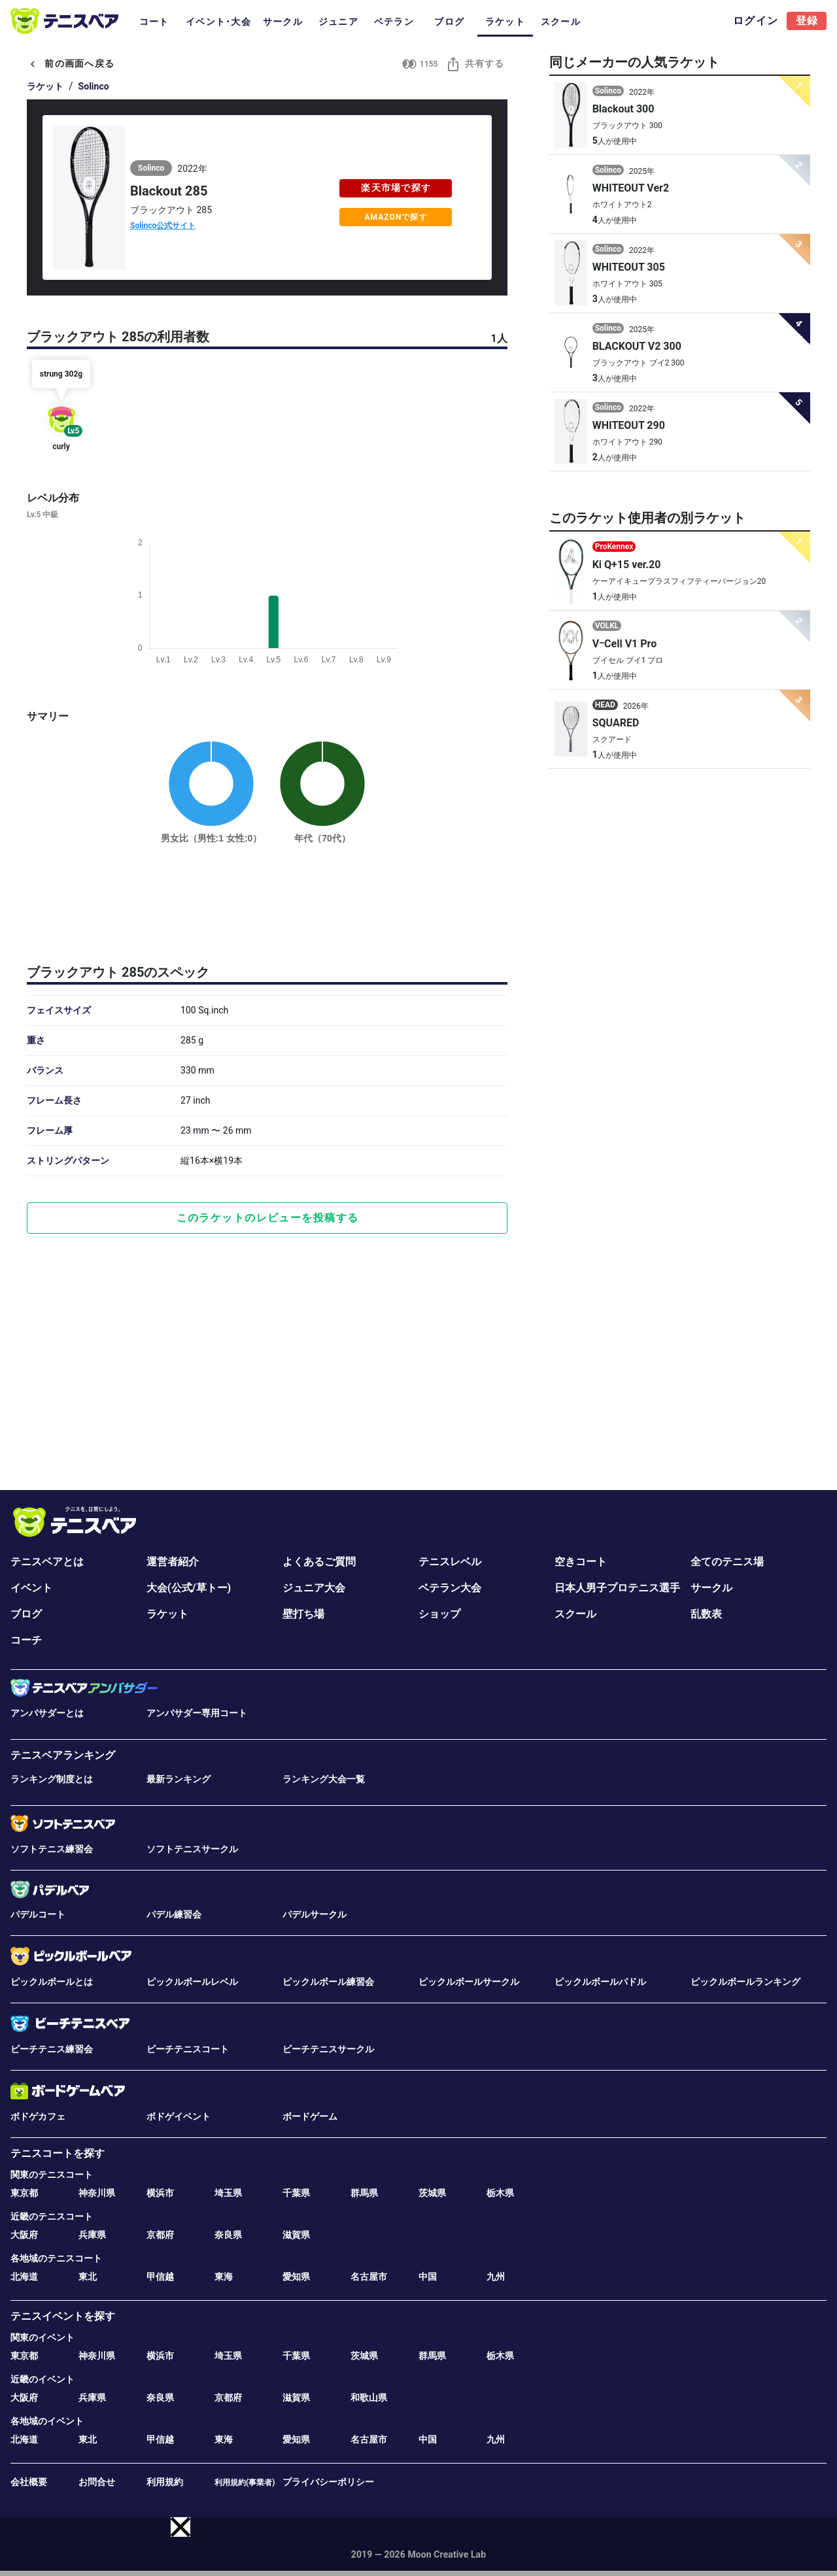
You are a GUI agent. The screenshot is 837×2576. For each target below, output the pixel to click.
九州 (496, 2276)
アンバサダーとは (47, 1713)
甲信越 (160, 2276)
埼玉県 (228, 2193)
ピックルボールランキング (745, 1981)
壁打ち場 (303, 1614)
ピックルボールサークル (468, 1981)
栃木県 (500, 2193)
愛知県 (296, 2276)
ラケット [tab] (505, 21)
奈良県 (228, 2234)
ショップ (439, 1614)
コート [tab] (154, 21)
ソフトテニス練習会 (51, 1849)
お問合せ (96, 2482)
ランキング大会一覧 (323, 1779)
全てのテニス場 (727, 1561)
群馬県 (364, 2193)
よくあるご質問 (319, 1561)
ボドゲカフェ (37, 2116)
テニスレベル (449, 1561)
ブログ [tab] (449, 21)
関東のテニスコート (51, 2174)
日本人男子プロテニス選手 (617, 1588)
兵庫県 (92, 2234)
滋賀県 (296, 2234)
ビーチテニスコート (187, 2049)
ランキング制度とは (51, 1779)
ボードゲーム (309, 2116)
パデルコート (37, 1914)
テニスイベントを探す (62, 2316)
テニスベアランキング (62, 1755)
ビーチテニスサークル (328, 2049)
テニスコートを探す (57, 2153)
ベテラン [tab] (394, 21)
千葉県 (296, 2193)
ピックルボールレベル (192, 1981)
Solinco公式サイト (163, 225)
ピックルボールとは (51, 1981)
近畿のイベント (42, 2379)
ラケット (45, 86)
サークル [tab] (283, 21)
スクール (575, 1614)
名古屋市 (368, 2276)
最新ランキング (178, 1779)
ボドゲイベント (178, 2116)
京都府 (160, 2234)
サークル (711, 1588)
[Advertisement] (267, 901)
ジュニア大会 (313, 1588)
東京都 (24, 2193)
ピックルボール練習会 (328, 1981)
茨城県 (432, 2193)
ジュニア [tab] (338, 21)
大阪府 (24, 2234)
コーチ (26, 1640)
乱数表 (706, 1614)
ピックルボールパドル (600, 1981)
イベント (31, 1588)
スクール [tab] (561, 21)
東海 (223, 2276)
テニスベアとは (47, 1561)
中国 (427, 2276)
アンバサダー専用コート (196, 1713)
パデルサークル (314, 1914)
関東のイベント (42, 2337)
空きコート (581, 1561)
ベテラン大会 (449, 1588)
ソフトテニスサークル (192, 1849)
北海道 (24, 2276)
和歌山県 (368, 2397)
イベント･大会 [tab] (218, 21)
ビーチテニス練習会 (51, 2049)
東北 (87, 2276)
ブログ (26, 1614)
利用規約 (164, 2482)
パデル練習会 (173, 1914)
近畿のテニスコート (51, 2216)
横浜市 (160, 2193)
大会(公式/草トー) (188, 1588)
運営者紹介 (172, 1561)
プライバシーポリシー (328, 2482)
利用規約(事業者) (244, 2482)
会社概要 (28, 2482)
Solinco (93, 86)
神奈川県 (96, 2193)
